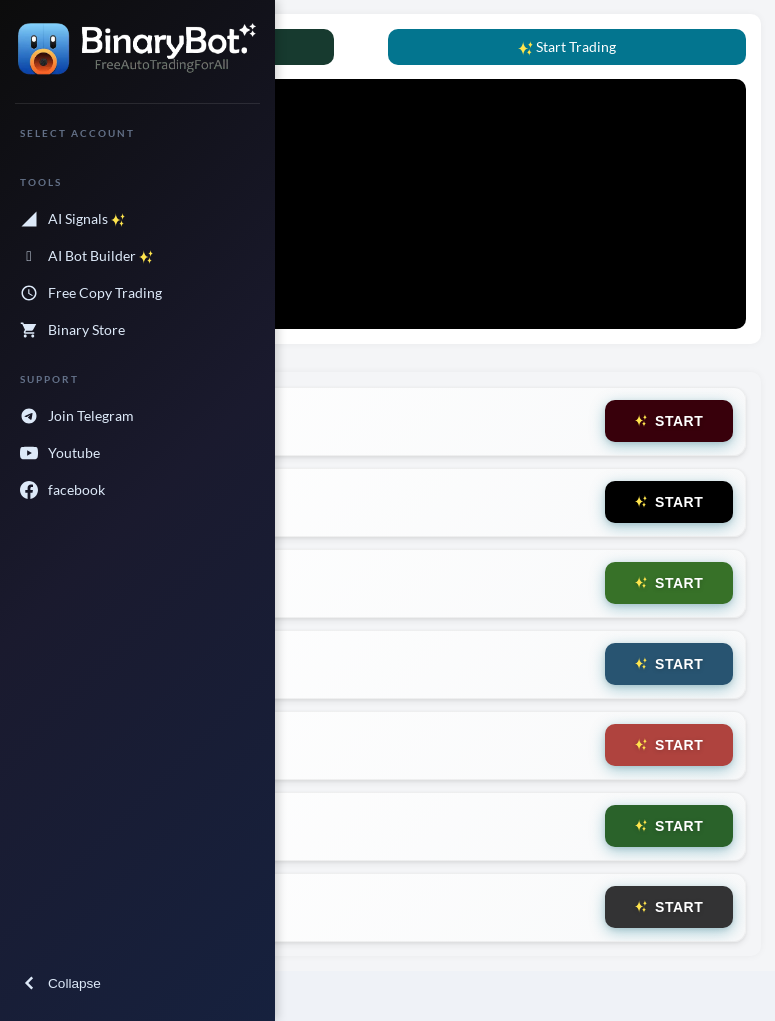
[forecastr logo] (137, 62)
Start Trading (566, 47)
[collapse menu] (137, 983)
